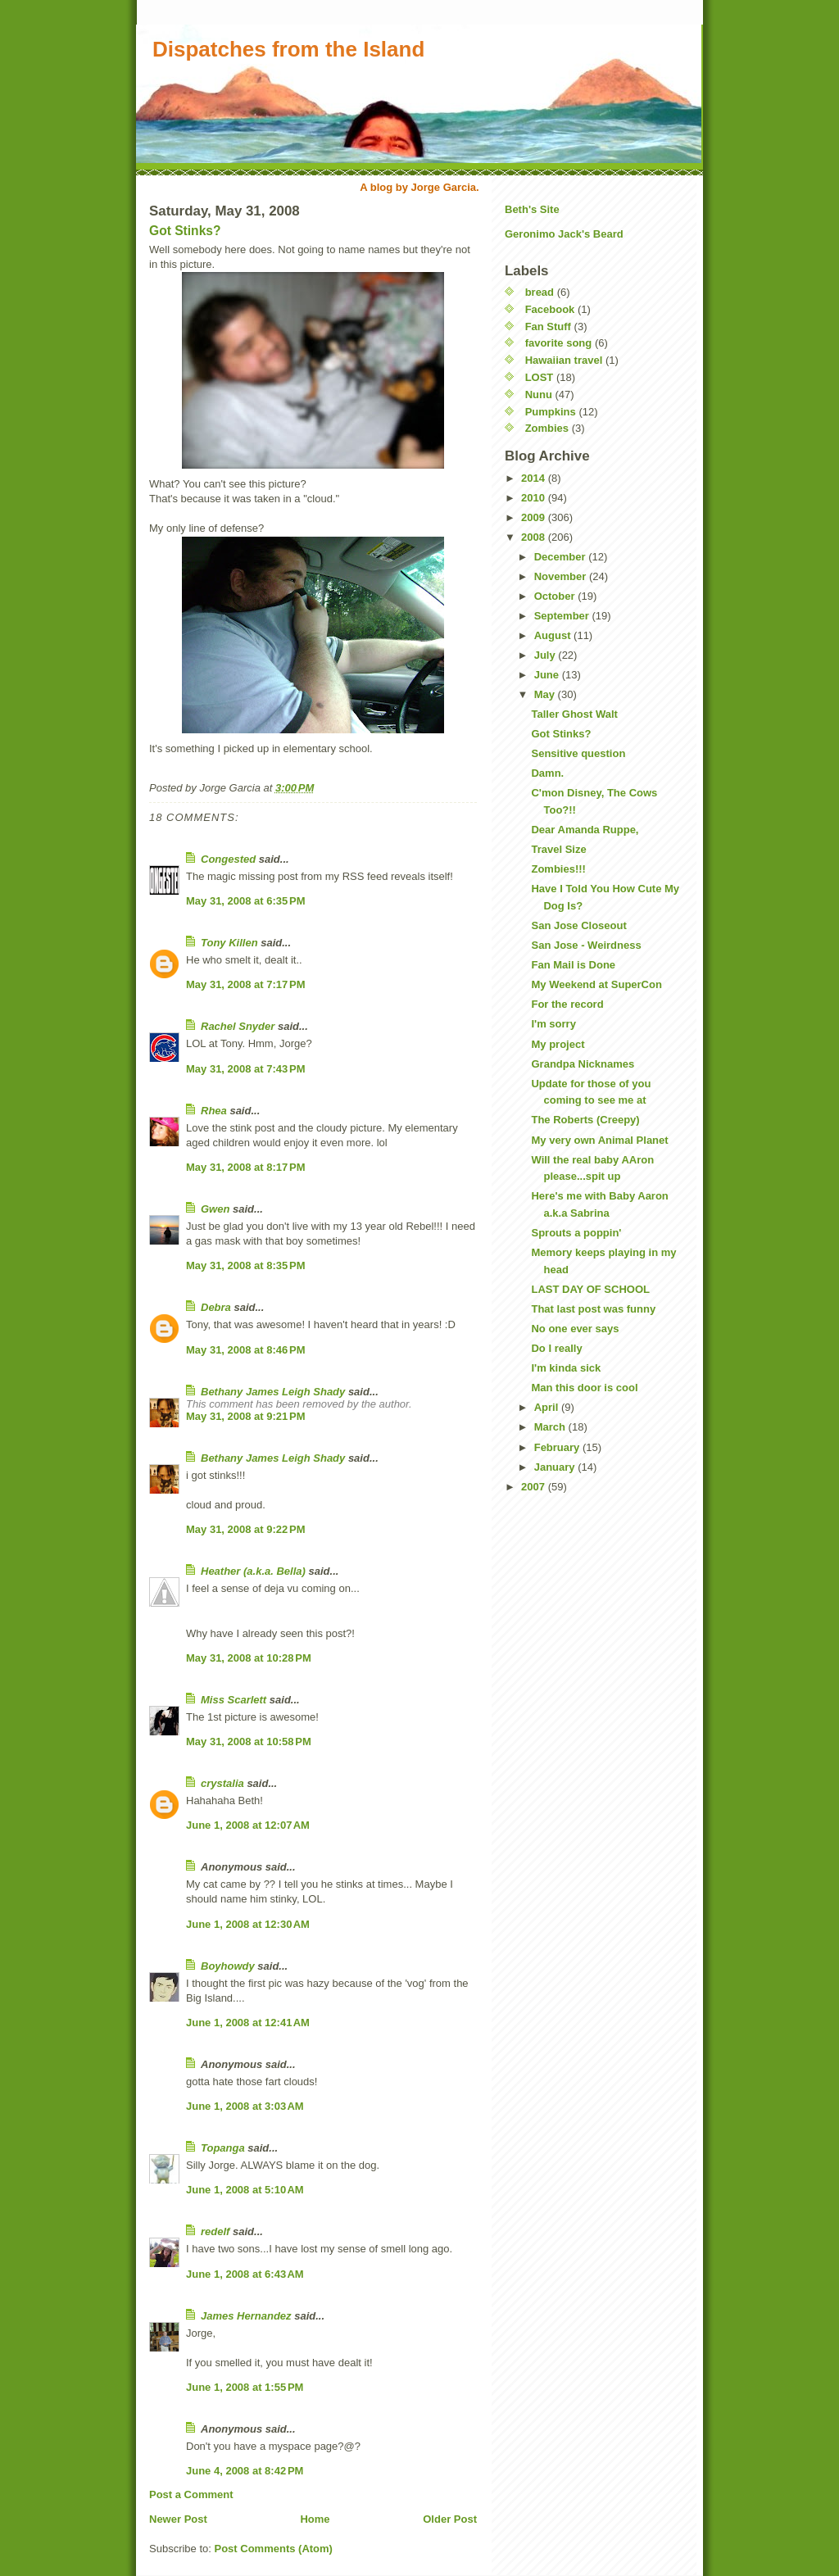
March (551, 1427)
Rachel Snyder (237, 1026)
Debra (216, 1307)
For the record (567, 1004)
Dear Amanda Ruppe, (584, 829)
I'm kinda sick (566, 1368)
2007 (534, 1487)
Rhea (214, 1110)
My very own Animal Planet (599, 1140)
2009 (534, 517)
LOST (539, 377)
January (556, 1467)
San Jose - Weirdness (586, 945)
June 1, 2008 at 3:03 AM (245, 2106)
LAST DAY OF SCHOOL (590, 1289)
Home (314, 2519)
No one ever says (575, 1328)
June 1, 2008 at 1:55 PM (244, 2387)
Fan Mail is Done (573, 965)
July (546, 655)
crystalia (222, 1783)
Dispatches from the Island (288, 49)
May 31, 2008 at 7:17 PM (246, 984)
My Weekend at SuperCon (596, 984)
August (554, 635)
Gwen (215, 1209)
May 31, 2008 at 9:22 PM (246, 1529)
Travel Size (558, 849)
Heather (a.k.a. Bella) (253, 1571)
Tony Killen (229, 943)
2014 (534, 478)
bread (539, 292)
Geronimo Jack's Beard (564, 234)
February (558, 1447)
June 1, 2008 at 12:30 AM (248, 1924)
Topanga (223, 2148)
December (561, 557)
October (556, 596)
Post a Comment (191, 2494)
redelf (215, 2231)
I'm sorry (553, 1024)
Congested (228, 859)
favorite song (558, 343)
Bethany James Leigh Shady (273, 1392)
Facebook (550, 309)
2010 (534, 498)
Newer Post (178, 2519)
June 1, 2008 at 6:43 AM (245, 2274)
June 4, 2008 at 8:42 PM (244, 2471)
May (546, 694)
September (563, 616)
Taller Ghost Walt (574, 714)
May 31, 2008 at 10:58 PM (248, 1741)
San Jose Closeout (578, 925)
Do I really (556, 1348)
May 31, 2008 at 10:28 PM (248, 1658)
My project (557, 1044)
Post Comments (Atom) (274, 2548)
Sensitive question (578, 753)
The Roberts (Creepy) (585, 1119)
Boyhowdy (228, 1966)
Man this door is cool (584, 1387)
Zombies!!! (558, 869)
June (548, 675)
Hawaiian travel (564, 360)
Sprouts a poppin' (576, 1233)
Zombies (547, 428)
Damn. (547, 773)
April (547, 1407)
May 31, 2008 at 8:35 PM (246, 1265)
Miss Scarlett (233, 1700)
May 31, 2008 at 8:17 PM (246, 1167)
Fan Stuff (548, 326)
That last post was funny (593, 1309)
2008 (534, 537)
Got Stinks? (185, 231)
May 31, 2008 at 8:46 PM (246, 1350)
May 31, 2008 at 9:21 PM (246, 1416)
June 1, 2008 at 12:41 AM (248, 2022)
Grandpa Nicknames (582, 1064)
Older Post (450, 2519)
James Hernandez (246, 2316)
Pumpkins (550, 412)
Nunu (538, 394)
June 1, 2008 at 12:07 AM (248, 1825)
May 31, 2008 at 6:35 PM (246, 901)
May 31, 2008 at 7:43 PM (246, 1069)
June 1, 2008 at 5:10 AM (245, 2190)
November (561, 576)
